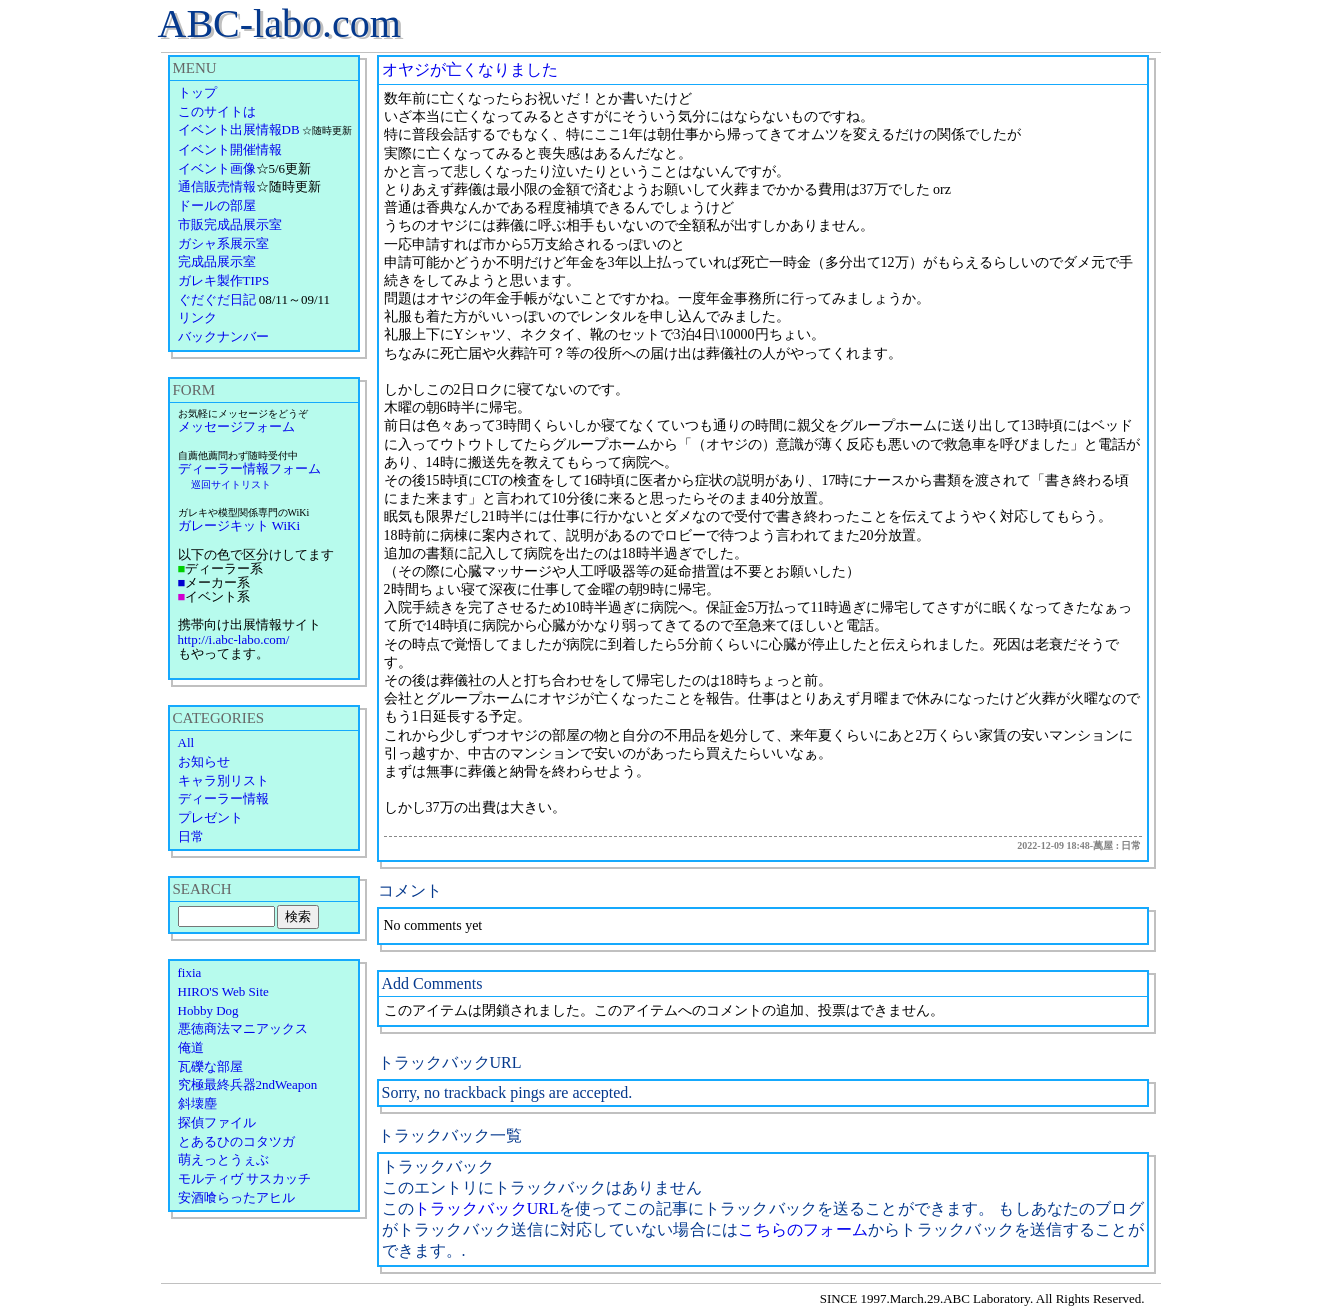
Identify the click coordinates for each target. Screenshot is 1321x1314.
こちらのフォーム (803, 1229)
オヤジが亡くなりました (470, 69)
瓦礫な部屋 (210, 1066)
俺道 (191, 1047)
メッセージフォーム (236, 426)
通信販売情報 (217, 186)
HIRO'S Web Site (223, 991)
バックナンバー (223, 336)
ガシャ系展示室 (223, 243)
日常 (191, 836)
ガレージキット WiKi (239, 525)
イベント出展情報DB (239, 129)
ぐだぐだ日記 (217, 299)
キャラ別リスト (223, 780)
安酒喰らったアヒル (236, 1197)
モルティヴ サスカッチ (244, 1178)
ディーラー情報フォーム (249, 468)
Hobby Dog (208, 1010)
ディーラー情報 (223, 798)
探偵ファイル (217, 1122)
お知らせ (204, 761)
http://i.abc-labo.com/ (234, 639)
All (186, 742)
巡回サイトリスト (231, 484)
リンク (197, 317)
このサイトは (217, 111)
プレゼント (210, 817)
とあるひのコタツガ (236, 1141)
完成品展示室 (217, 261)
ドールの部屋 (217, 205)
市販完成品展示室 (230, 224)
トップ (197, 92)
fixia (190, 972)
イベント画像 (217, 168)
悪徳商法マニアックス (243, 1028)
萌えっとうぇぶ (223, 1159)
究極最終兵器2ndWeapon (248, 1084)
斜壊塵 (197, 1103)
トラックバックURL (486, 1208)
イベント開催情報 (230, 149)
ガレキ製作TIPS (224, 280)
